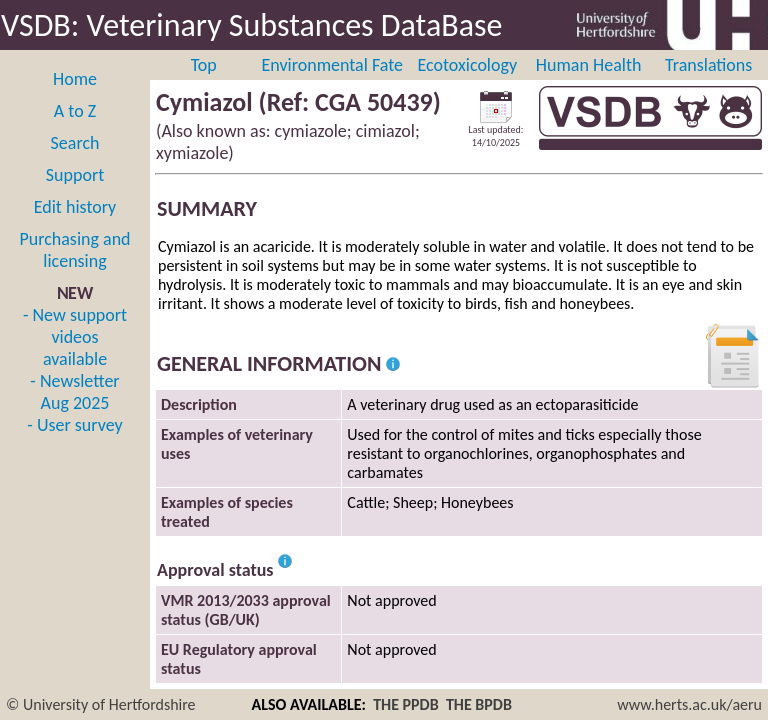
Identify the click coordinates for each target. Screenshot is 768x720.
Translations (708, 65)
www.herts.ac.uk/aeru (689, 704)
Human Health (589, 65)
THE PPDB (406, 704)
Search (75, 143)
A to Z (75, 111)
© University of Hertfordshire (101, 704)
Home (75, 79)
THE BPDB (479, 704)
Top (204, 65)
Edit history (75, 207)
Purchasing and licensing (74, 250)
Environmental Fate (332, 65)
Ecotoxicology (468, 65)
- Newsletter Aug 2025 (74, 392)
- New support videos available (75, 337)
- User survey (74, 425)
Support (75, 175)
